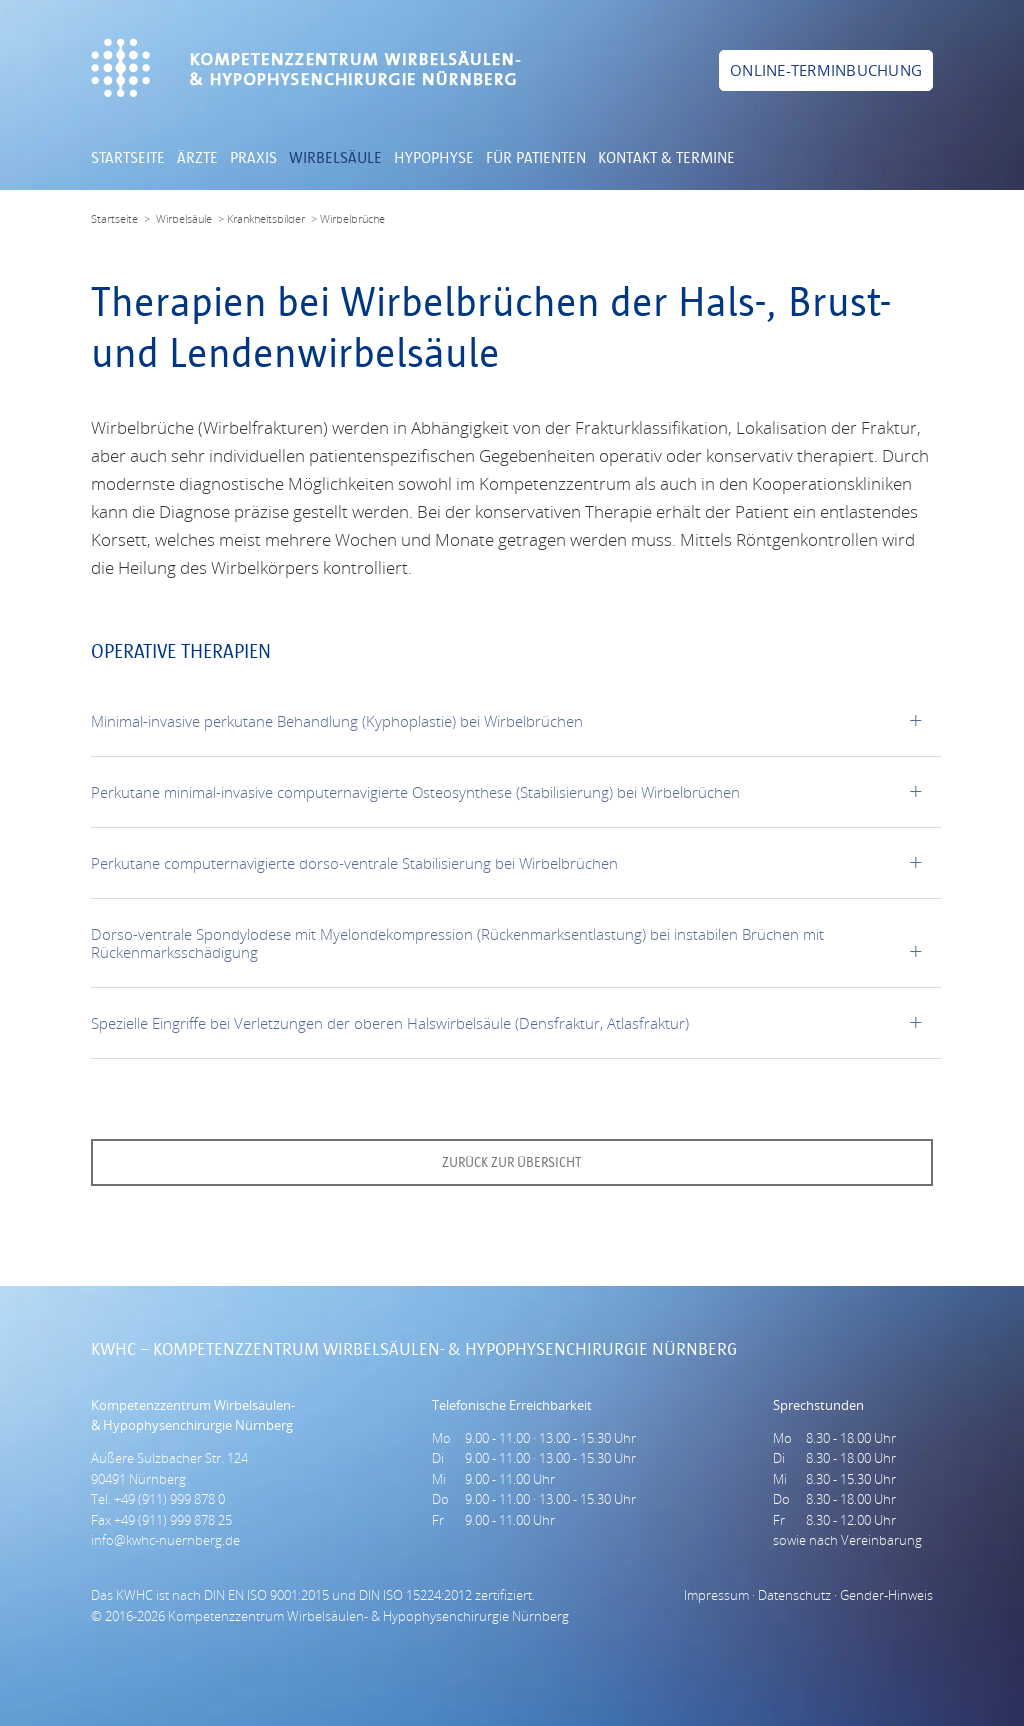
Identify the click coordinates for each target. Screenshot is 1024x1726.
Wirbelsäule (335, 159)
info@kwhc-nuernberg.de (165, 1540)
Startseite (128, 159)
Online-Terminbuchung (826, 70)
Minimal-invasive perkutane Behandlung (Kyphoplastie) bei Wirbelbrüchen (337, 721)
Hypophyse (434, 159)
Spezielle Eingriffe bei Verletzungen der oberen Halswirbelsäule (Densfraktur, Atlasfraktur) (390, 1023)
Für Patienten (536, 159)
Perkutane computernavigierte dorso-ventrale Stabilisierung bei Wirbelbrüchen (354, 863)
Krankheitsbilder (266, 218)
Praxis (253, 159)
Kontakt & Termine (666, 159)
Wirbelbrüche (352, 218)
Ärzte (197, 159)
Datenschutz (794, 1595)
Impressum (716, 1595)
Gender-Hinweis (886, 1595)
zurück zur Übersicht (512, 1162)
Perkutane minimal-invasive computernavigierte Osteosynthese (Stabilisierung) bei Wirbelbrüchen (415, 792)
